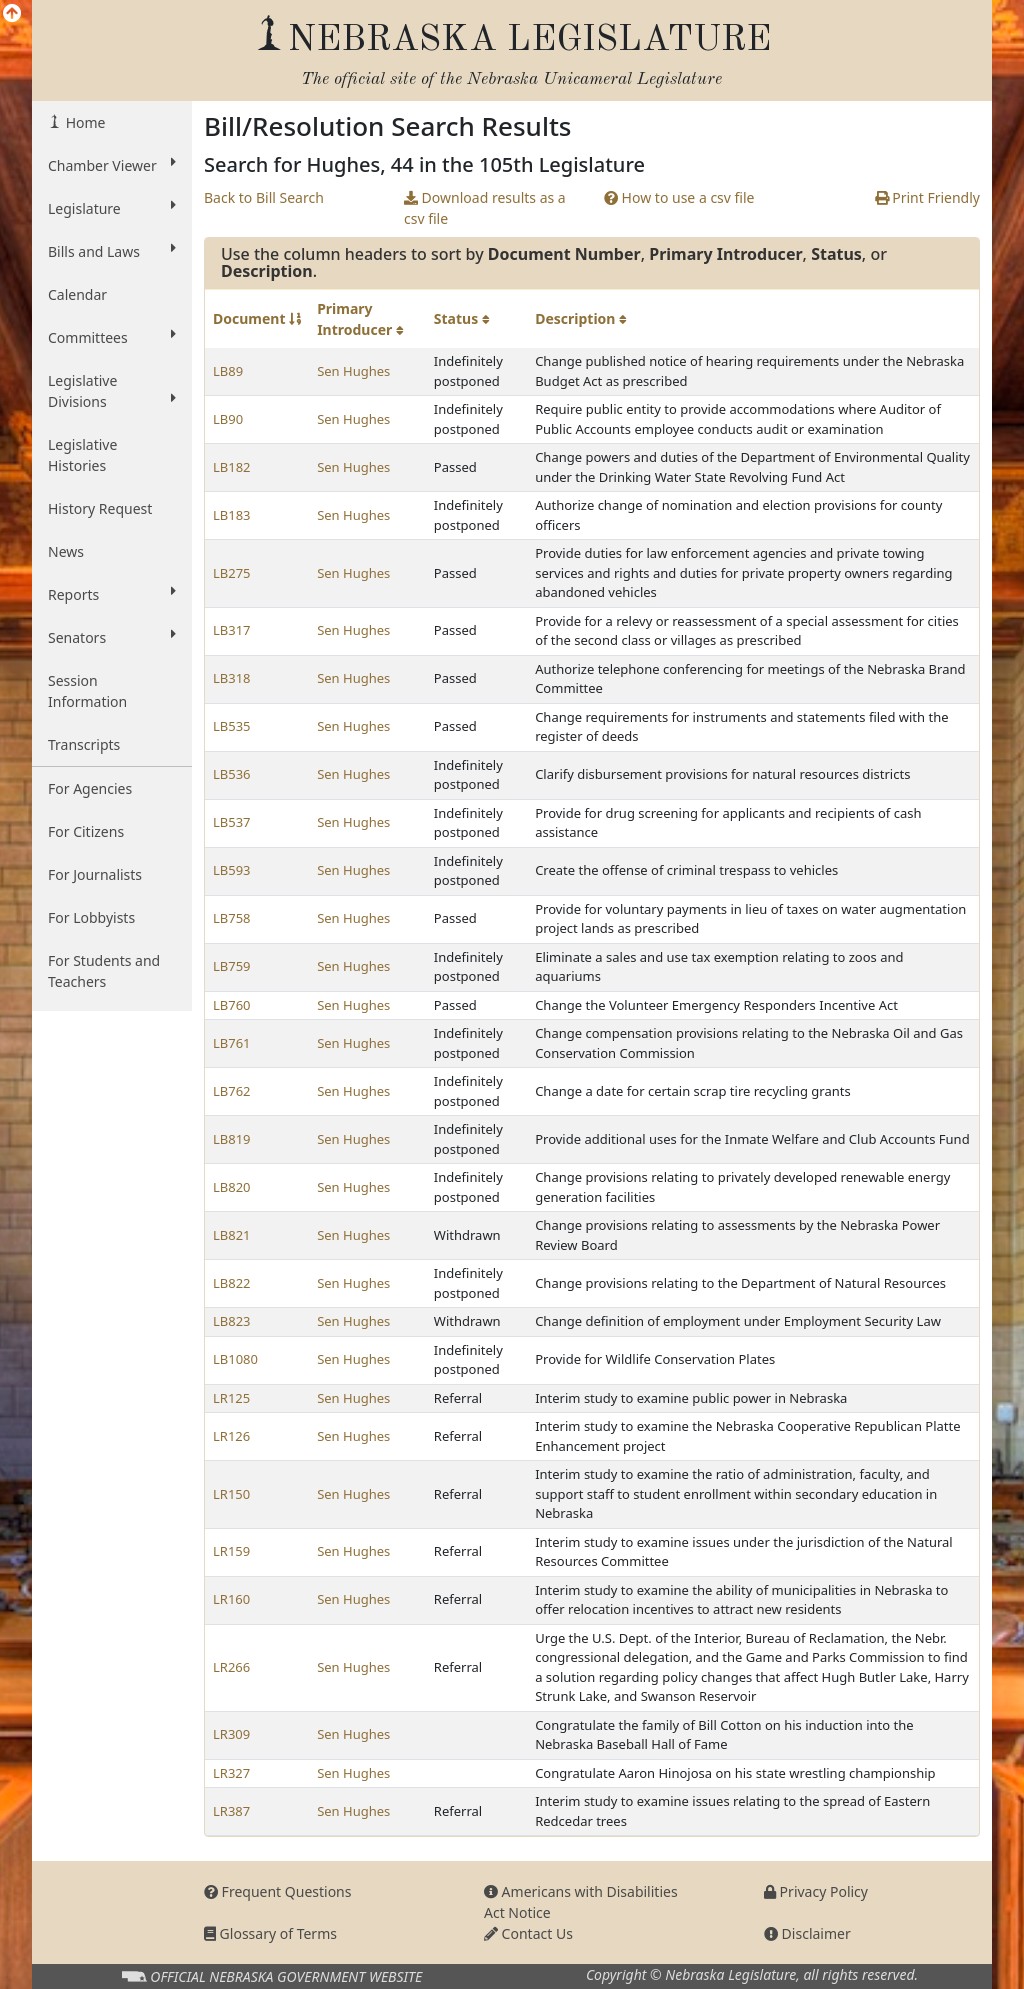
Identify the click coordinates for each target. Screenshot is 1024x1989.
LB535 (232, 726)
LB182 (232, 467)
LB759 (232, 966)
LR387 (231, 1811)
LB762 (232, 1091)
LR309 (231, 1734)
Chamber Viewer (112, 165)
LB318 (232, 678)
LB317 (232, 630)
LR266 (231, 1667)
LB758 (232, 918)
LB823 (232, 1321)
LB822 (232, 1283)
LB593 (232, 870)
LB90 (228, 419)
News (66, 551)
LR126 (231, 1436)
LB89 (228, 371)
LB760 (232, 1005)
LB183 (232, 515)
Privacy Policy (816, 1891)
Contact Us (528, 1933)
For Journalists (95, 874)
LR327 (231, 1773)
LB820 (232, 1187)
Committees (112, 337)
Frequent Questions (278, 1891)
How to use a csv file (679, 197)
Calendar (77, 294)
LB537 (232, 822)
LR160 (231, 1599)
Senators (112, 637)
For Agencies (90, 788)
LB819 (232, 1139)
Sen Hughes (353, 371)
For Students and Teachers (104, 971)
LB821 (232, 1235)
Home (83, 122)
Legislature (112, 208)
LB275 (232, 573)
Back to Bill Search (264, 197)
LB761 (232, 1043)
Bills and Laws (112, 251)
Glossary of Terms (270, 1933)
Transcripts (84, 744)
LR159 (231, 1551)
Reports (112, 594)
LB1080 (235, 1359)
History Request (100, 508)
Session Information (87, 691)
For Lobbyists (91, 917)
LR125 (231, 1398)
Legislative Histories (82, 455)
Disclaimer (807, 1933)
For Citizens (86, 831)
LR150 (231, 1494)
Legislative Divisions (112, 391)
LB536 (232, 774)
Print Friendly (927, 197)
